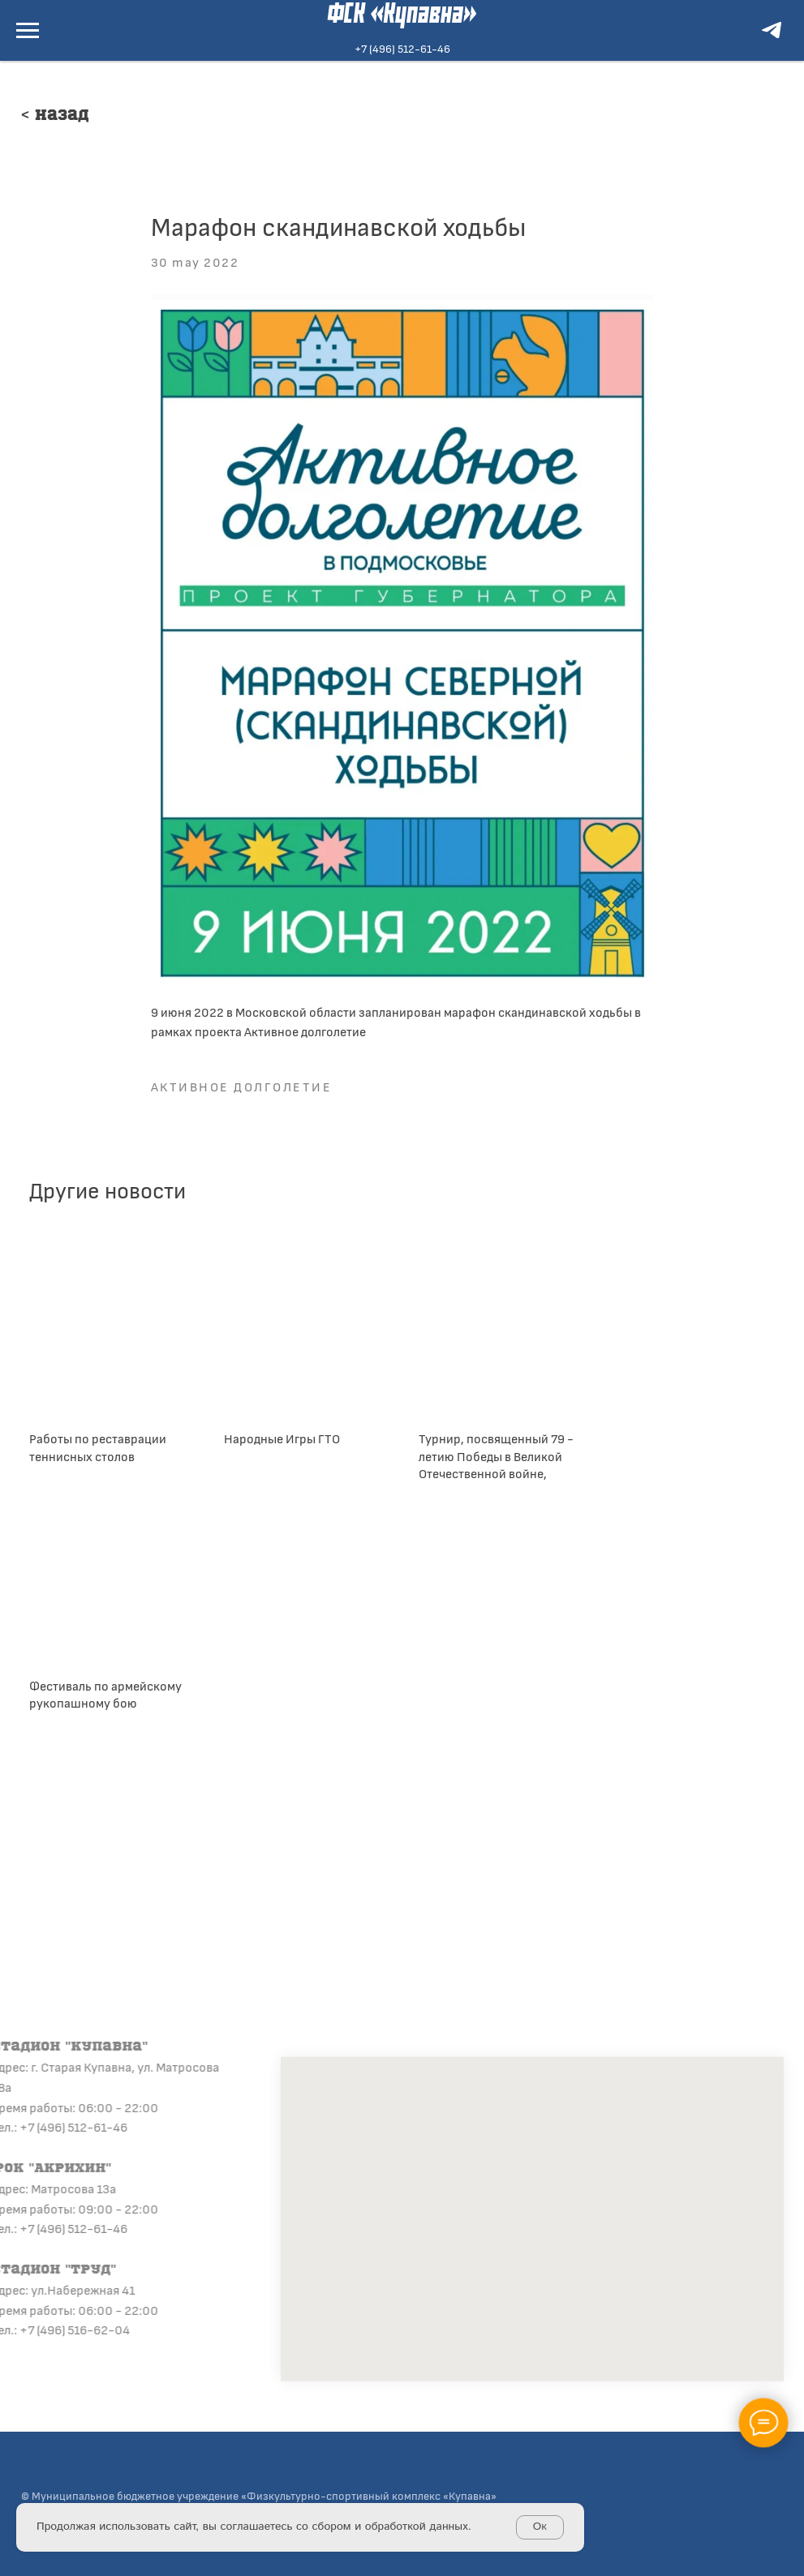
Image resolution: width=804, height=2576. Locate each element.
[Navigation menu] (27, 31)
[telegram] (771, 38)
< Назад (55, 116)
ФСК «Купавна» (402, 15)
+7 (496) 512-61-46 (402, 48)
